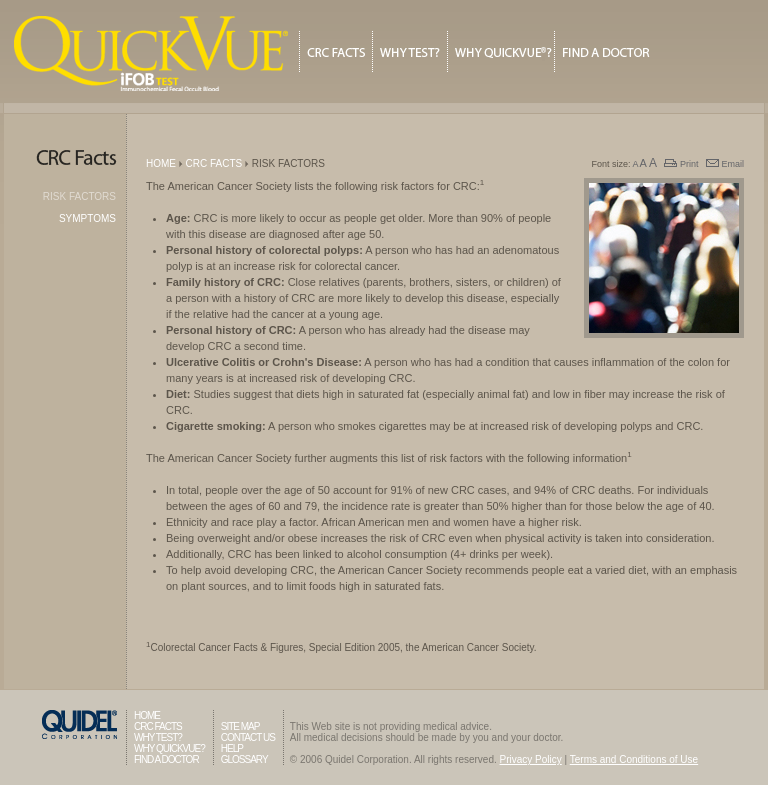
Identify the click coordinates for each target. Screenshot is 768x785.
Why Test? (409, 51)
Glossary (244, 759)
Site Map (240, 726)
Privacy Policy (531, 759)
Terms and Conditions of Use (634, 759)
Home (161, 163)
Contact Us (248, 737)
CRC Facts (335, 51)
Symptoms (87, 218)
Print (681, 164)
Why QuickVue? (500, 51)
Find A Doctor (606, 51)
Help (232, 748)
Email (725, 164)
